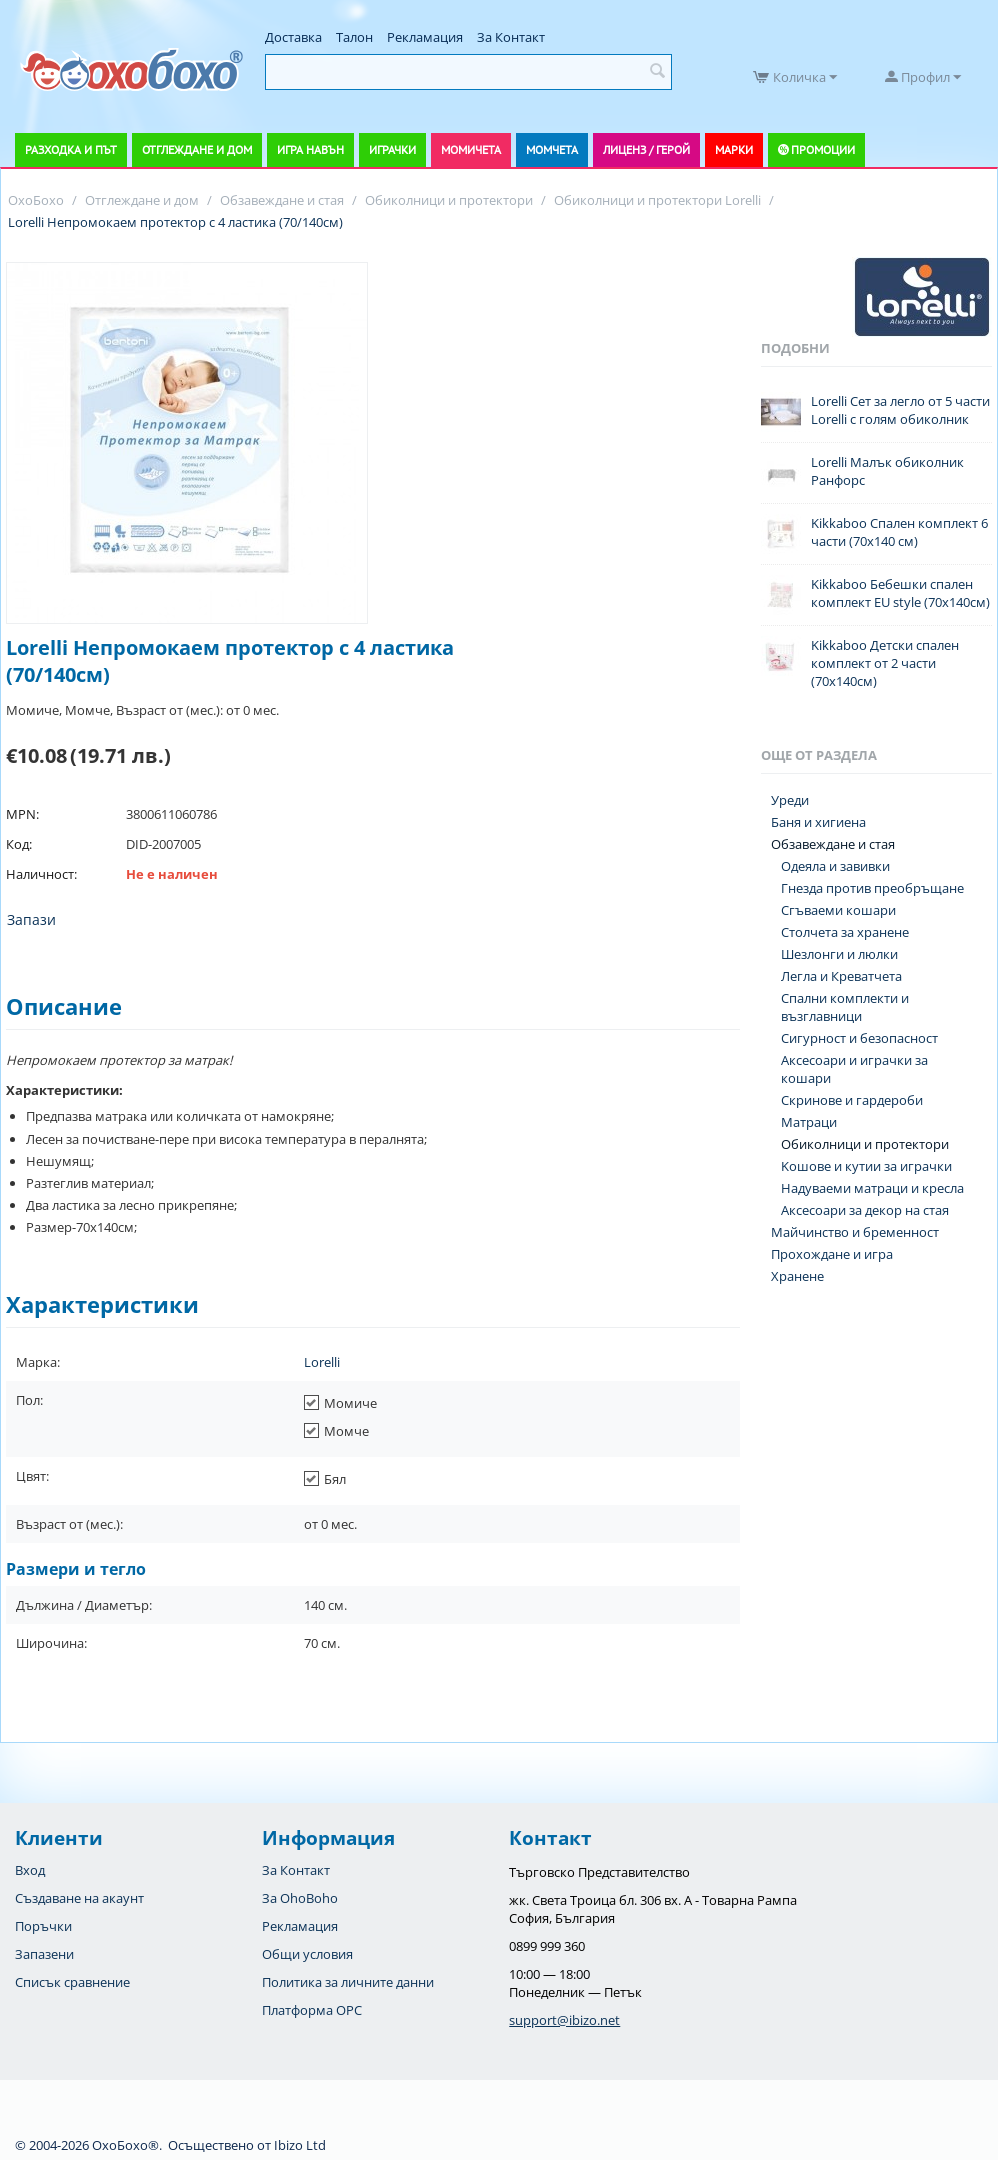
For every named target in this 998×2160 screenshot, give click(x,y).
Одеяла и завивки (835, 866)
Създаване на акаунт (79, 1898)
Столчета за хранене (845, 932)
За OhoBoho (300, 1898)
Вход (30, 1870)
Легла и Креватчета (841, 976)
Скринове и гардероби (852, 1100)
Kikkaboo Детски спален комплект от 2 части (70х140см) (885, 663)
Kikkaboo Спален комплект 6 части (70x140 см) (899, 532)
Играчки (392, 149)
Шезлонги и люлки (839, 954)
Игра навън (310, 149)
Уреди (790, 800)
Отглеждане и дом (197, 149)
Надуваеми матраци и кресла (872, 1188)
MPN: (22, 814)
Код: (19, 844)
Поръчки (43, 1926)
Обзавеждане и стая (833, 844)
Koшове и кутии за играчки (866, 1166)
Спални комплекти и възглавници (845, 1007)
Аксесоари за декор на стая (865, 1210)
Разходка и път (71, 149)
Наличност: (41, 874)
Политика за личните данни (348, 1982)
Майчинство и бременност (855, 1232)
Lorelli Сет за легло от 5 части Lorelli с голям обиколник (900, 410)
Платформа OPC (312, 2010)
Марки (734, 149)
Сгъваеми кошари (838, 910)
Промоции (823, 149)
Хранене (797, 1276)
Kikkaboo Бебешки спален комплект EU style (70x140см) (900, 593)
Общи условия (307, 1954)
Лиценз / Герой (646, 149)
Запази (31, 919)
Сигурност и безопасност (859, 1038)
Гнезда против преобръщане (872, 888)
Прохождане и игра (832, 1254)
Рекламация (425, 37)
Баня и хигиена (818, 822)
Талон (354, 37)
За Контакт (511, 37)
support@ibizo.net (564, 2020)
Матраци (809, 1122)
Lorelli (322, 1362)
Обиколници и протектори (865, 1144)
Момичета (471, 149)
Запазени (44, 1954)
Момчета (552, 149)
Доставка (293, 37)
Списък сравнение (72, 1982)
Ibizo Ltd (300, 2145)
